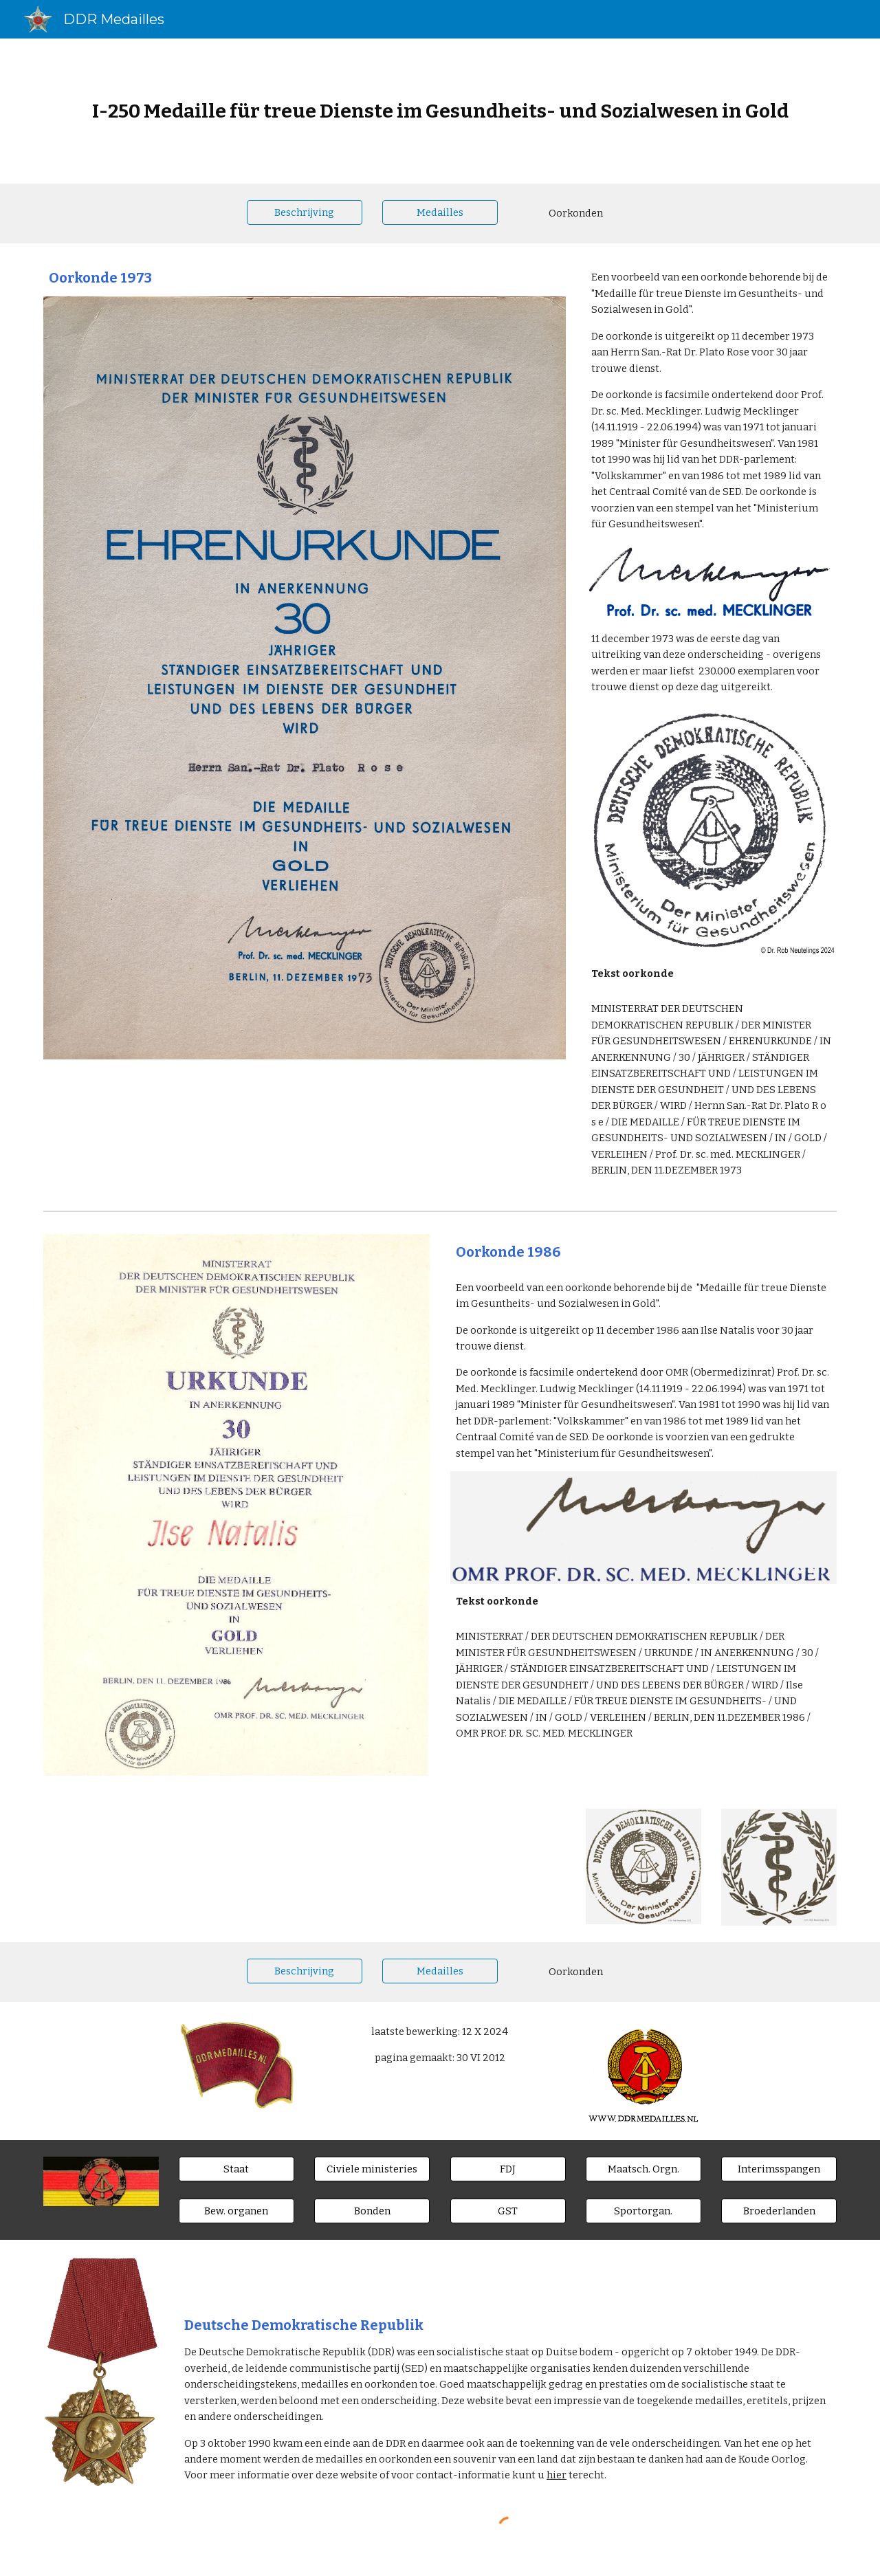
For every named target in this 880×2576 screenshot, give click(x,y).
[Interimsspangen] (779, 2169)
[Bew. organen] (236, 2211)
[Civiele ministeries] (372, 2169)
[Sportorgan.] (643, 2211)
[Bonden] (372, 2211)
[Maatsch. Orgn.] (643, 2169)
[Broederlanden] (779, 2211)
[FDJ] (508, 2169)
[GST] (508, 2211)
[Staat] (236, 2169)
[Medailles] (440, 212)
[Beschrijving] (305, 212)
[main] (440, 111)
